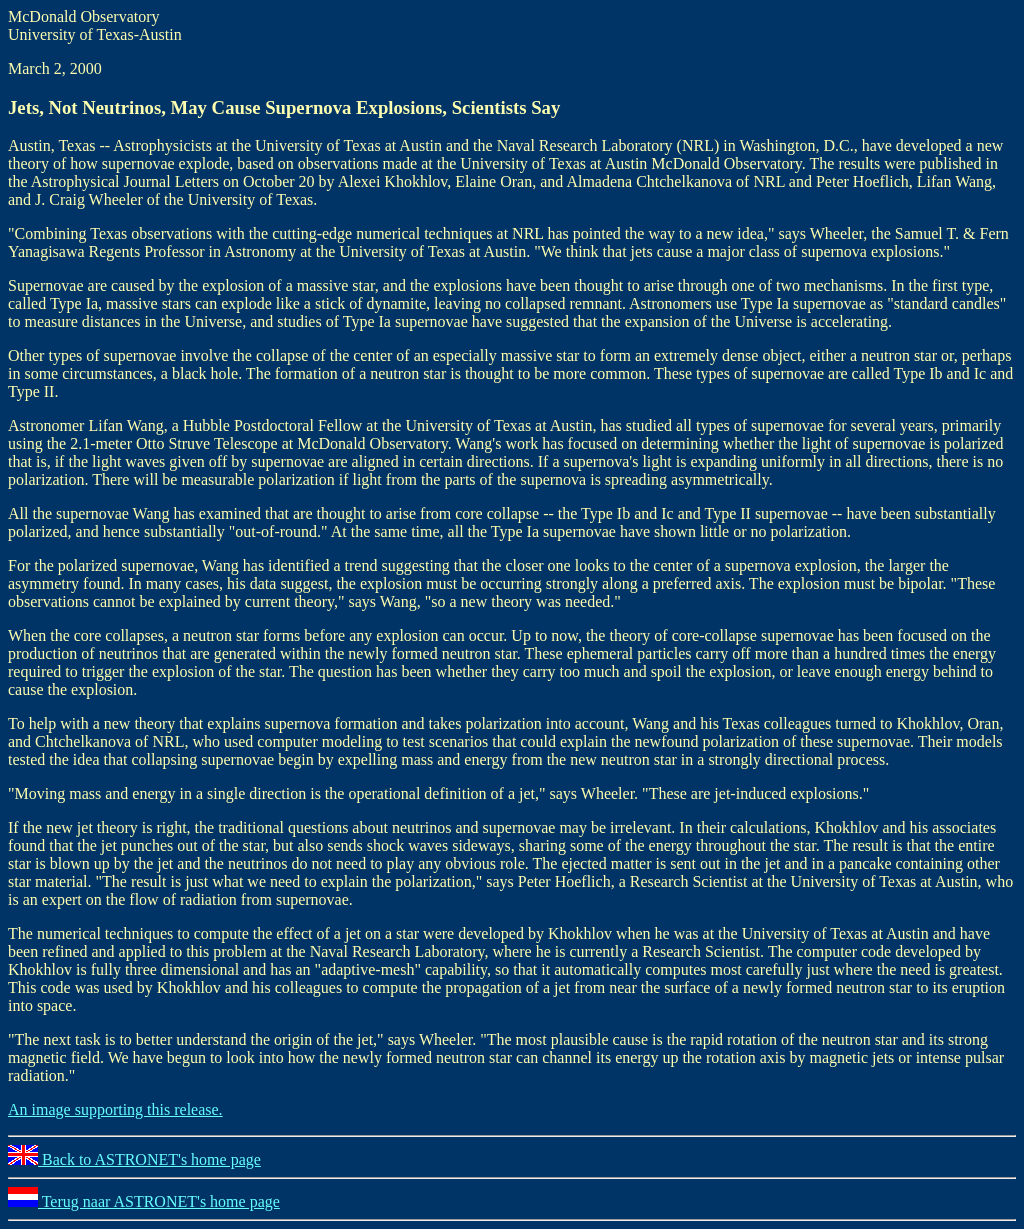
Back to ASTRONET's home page (134, 1159)
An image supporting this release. (115, 1109)
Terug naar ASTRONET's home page (144, 1201)
